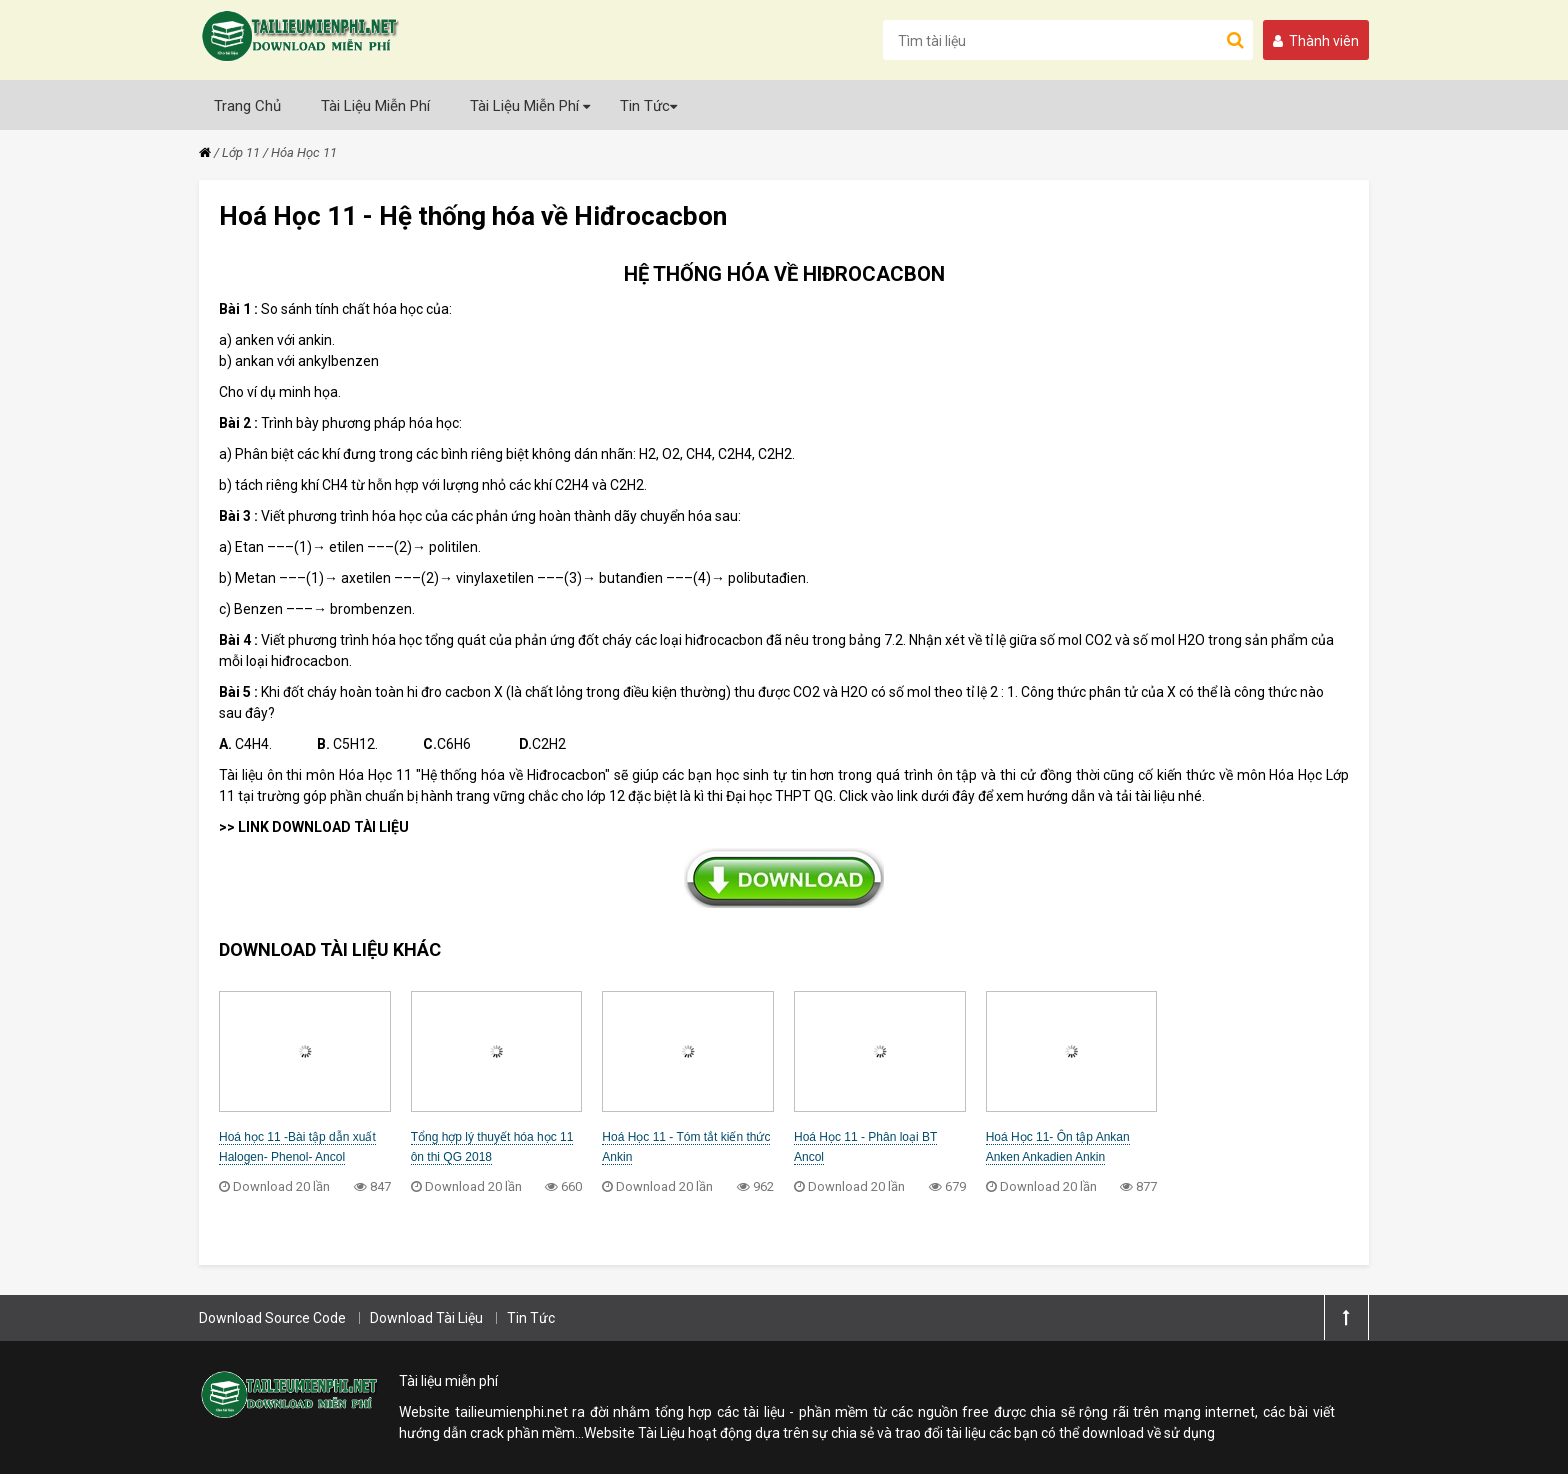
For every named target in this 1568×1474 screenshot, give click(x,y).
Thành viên (1316, 41)
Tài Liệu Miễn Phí (375, 106)
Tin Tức (648, 106)
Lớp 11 (241, 152)
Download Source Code (272, 1318)
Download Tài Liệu (426, 1318)
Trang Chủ (247, 106)
